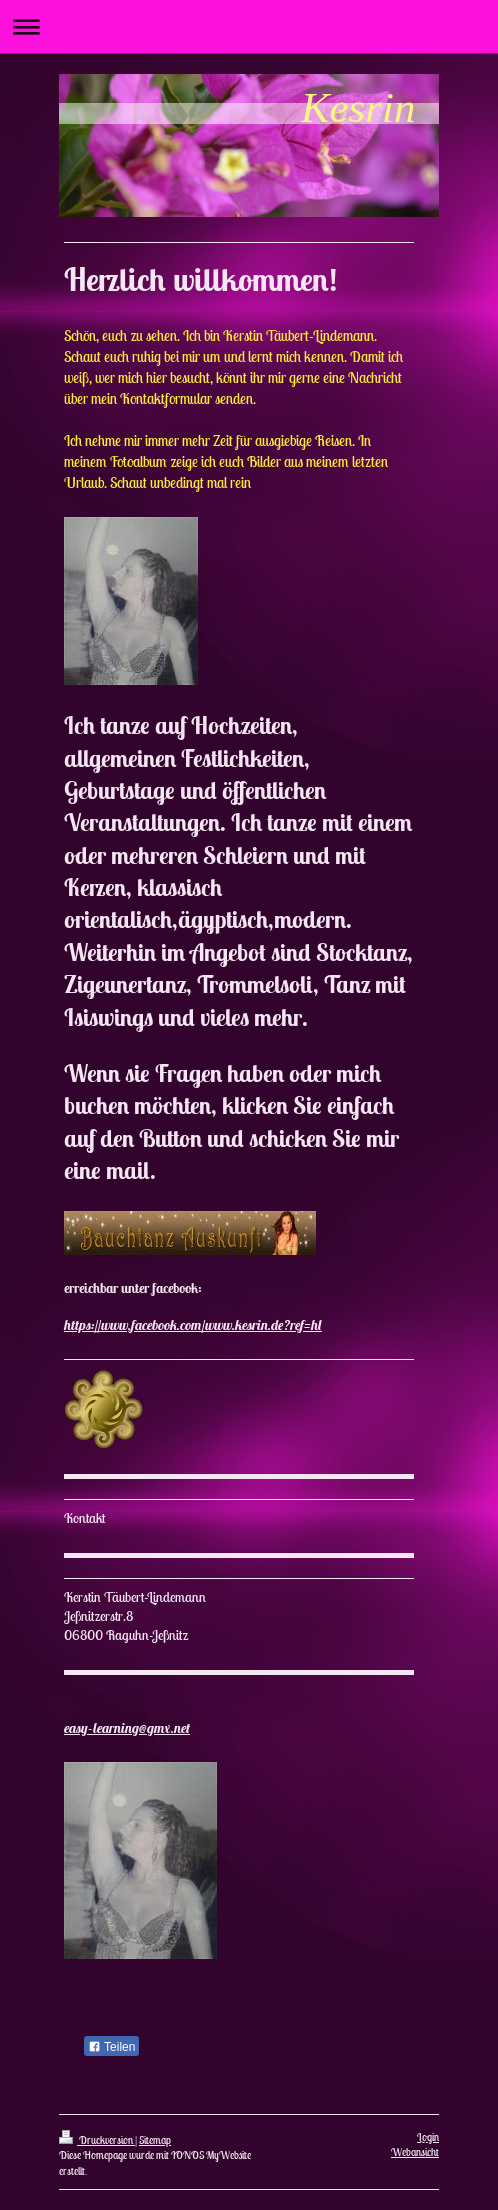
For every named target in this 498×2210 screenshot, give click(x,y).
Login (428, 2137)
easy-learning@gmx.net (127, 1728)
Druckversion (97, 2140)
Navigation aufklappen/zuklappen (249, 26)
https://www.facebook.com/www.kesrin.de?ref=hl (193, 1325)
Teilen (111, 2047)
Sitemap (155, 2140)
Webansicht (415, 2152)
